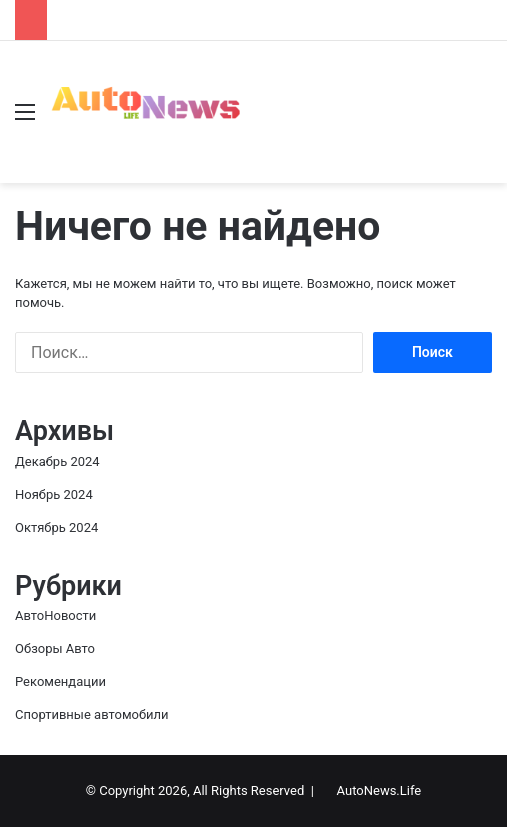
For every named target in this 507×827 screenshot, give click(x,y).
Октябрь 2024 (56, 527)
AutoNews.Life (379, 790)
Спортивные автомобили (92, 714)
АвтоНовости (55, 615)
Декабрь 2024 (57, 461)
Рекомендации (60, 681)
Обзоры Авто (55, 648)
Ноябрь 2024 (54, 494)
